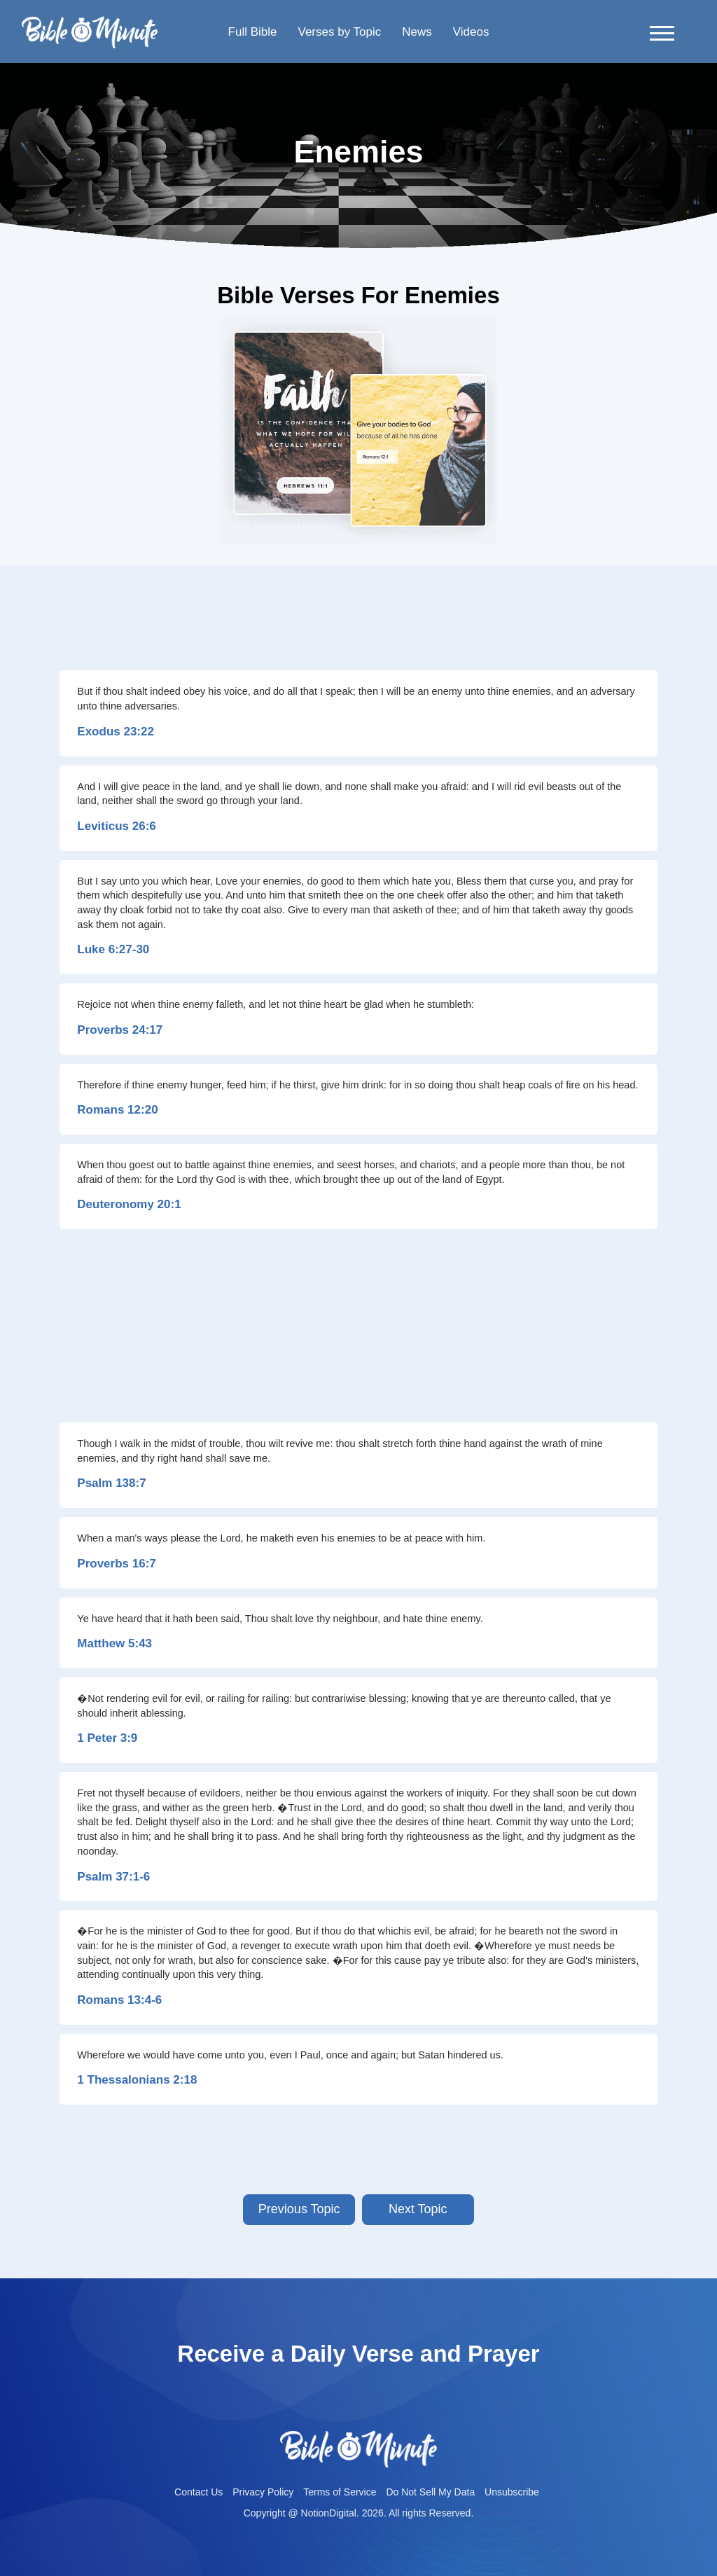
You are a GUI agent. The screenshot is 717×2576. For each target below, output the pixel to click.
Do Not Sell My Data (430, 2492)
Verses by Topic (339, 32)
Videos (471, 32)
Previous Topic (299, 2209)
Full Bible (252, 32)
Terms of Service (339, 2492)
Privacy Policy (262, 2492)
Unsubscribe (512, 2492)
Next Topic (418, 2209)
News (417, 32)
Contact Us (198, 2492)
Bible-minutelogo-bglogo (90, 22)
